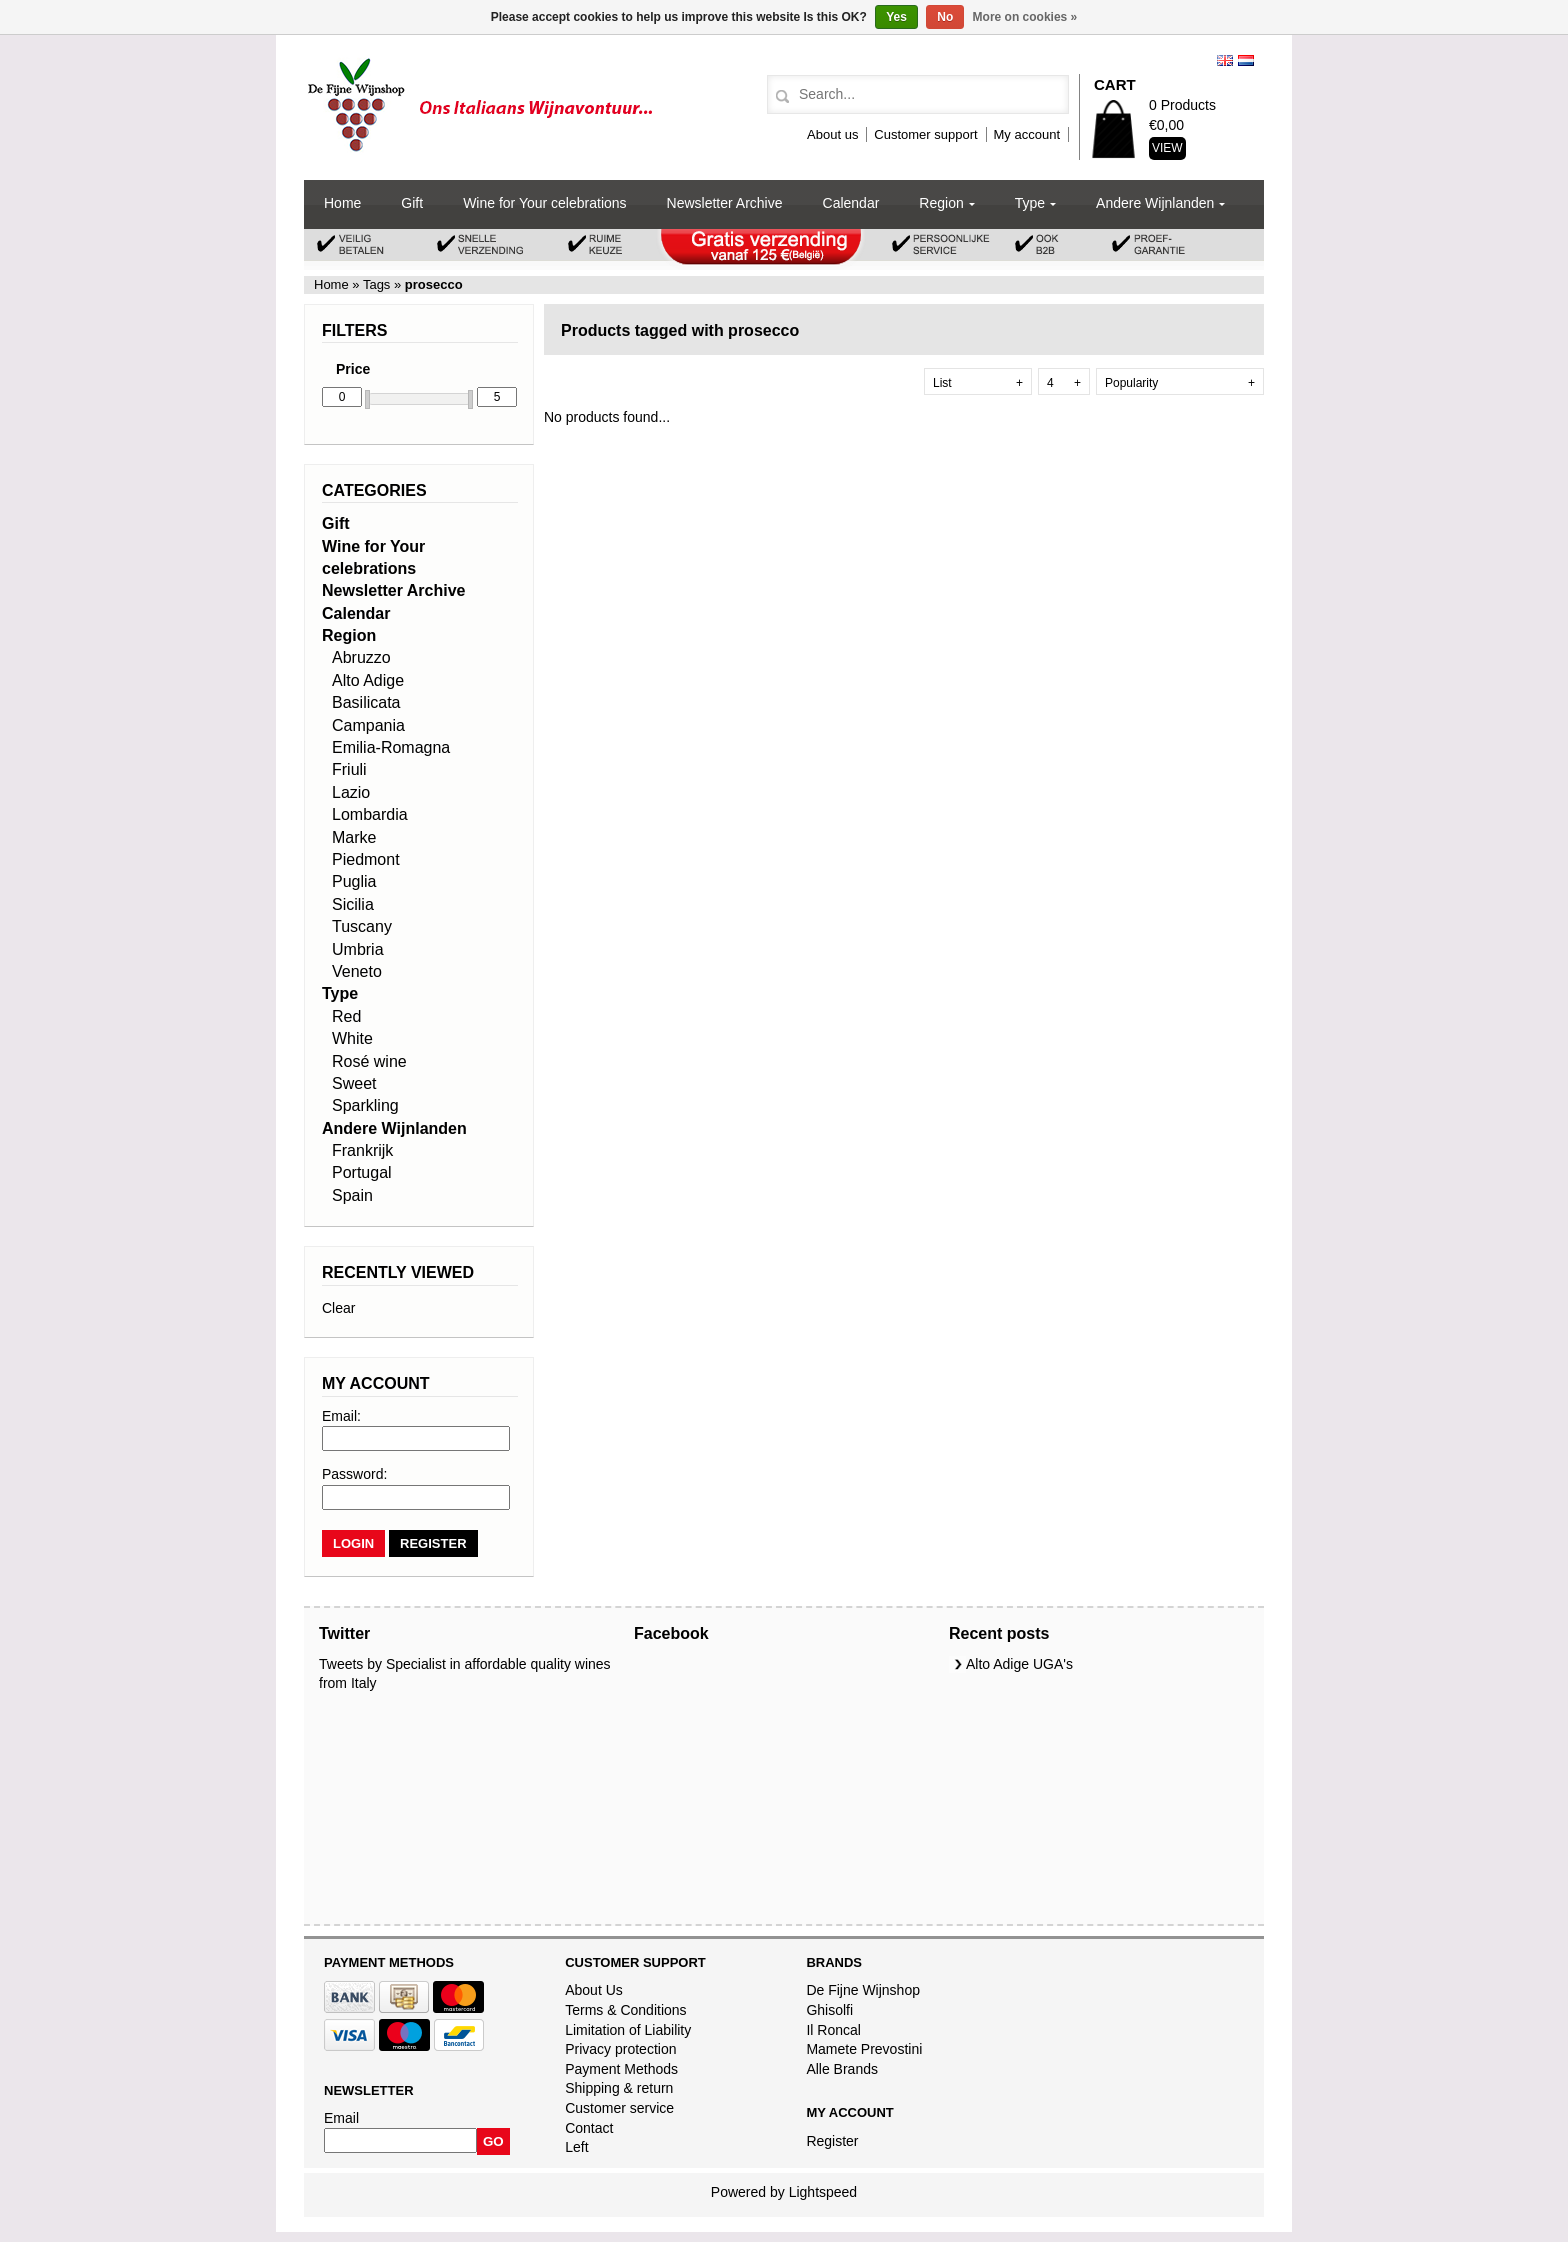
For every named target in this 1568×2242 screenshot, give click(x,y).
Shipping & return (619, 2088)
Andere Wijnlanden (1155, 203)
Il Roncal (833, 2030)
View (1167, 148)
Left (576, 2147)
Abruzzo (361, 657)
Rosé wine (369, 1061)
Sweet (354, 1083)
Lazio (351, 792)
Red (346, 1016)
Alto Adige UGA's (1019, 1664)
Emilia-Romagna (391, 747)
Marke (354, 837)
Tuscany (362, 926)
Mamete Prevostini (864, 2049)
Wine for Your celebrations (544, 203)
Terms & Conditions (625, 2010)
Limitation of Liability (628, 2030)
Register (832, 2141)
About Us (594, 1990)
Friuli (349, 769)
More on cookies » (1025, 17)
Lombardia (370, 814)
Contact (589, 2128)
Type (1030, 203)
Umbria (358, 949)
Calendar (851, 203)
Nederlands (1246, 60)
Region (941, 203)
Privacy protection (620, 2049)
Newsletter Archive (725, 203)
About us (832, 134)
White (352, 1038)
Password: (354, 1474)
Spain (352, 1195)
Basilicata (366, 702)
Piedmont (366, 859)
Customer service (619, 2108)
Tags (377, 284)
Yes (896, 17)
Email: (341, 1416)
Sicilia (353, 904)
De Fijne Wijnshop (863, 1990)
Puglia (354, 881)
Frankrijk (362, 1150)
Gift (412, 203)
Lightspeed (823, 2192)
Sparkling (365, 1105)
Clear (338, 1308)
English (1225, 60)
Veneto (357, 971)
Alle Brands (842, 2069)
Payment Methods (621, 2069)
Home (342, 203)
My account (1027, 134)
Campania (368, 725)
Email (341, 2118)
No (945, 17)
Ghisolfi (829, 2010)
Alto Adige (368, 680)
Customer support (925, 134)
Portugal (362, 1172)
